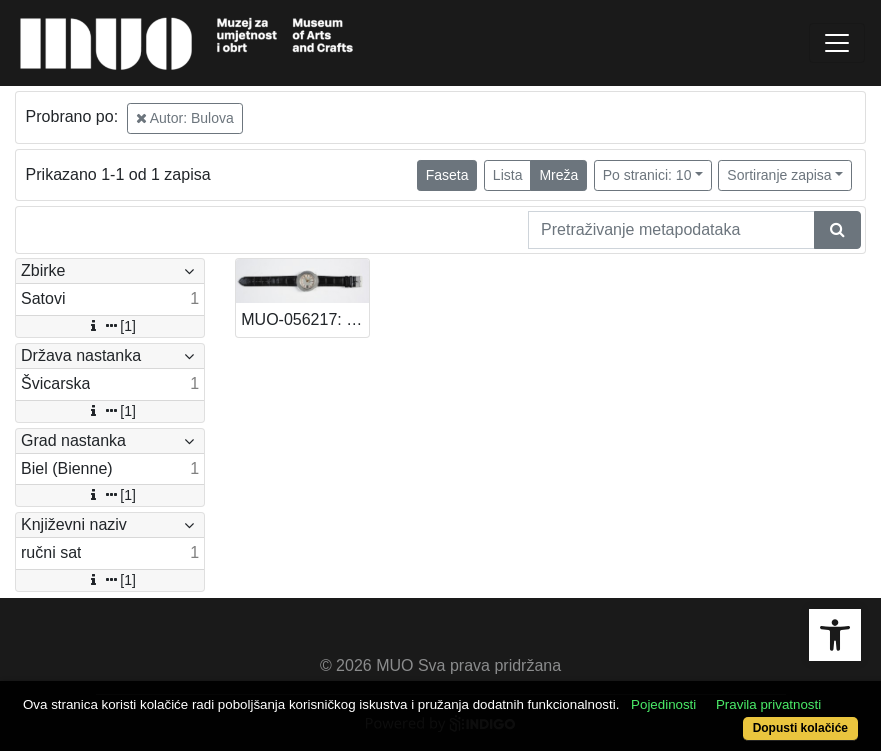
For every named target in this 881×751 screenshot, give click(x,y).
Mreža (558, 175)
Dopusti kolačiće (800, 728)
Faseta (447, 175)
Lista (508, 175)
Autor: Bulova (185, 118)
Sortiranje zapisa (779, 175)
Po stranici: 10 (647, 175)
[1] (110, 326)
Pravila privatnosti (768, 704)
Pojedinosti (663, 704)
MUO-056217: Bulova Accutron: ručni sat (305, 319)
